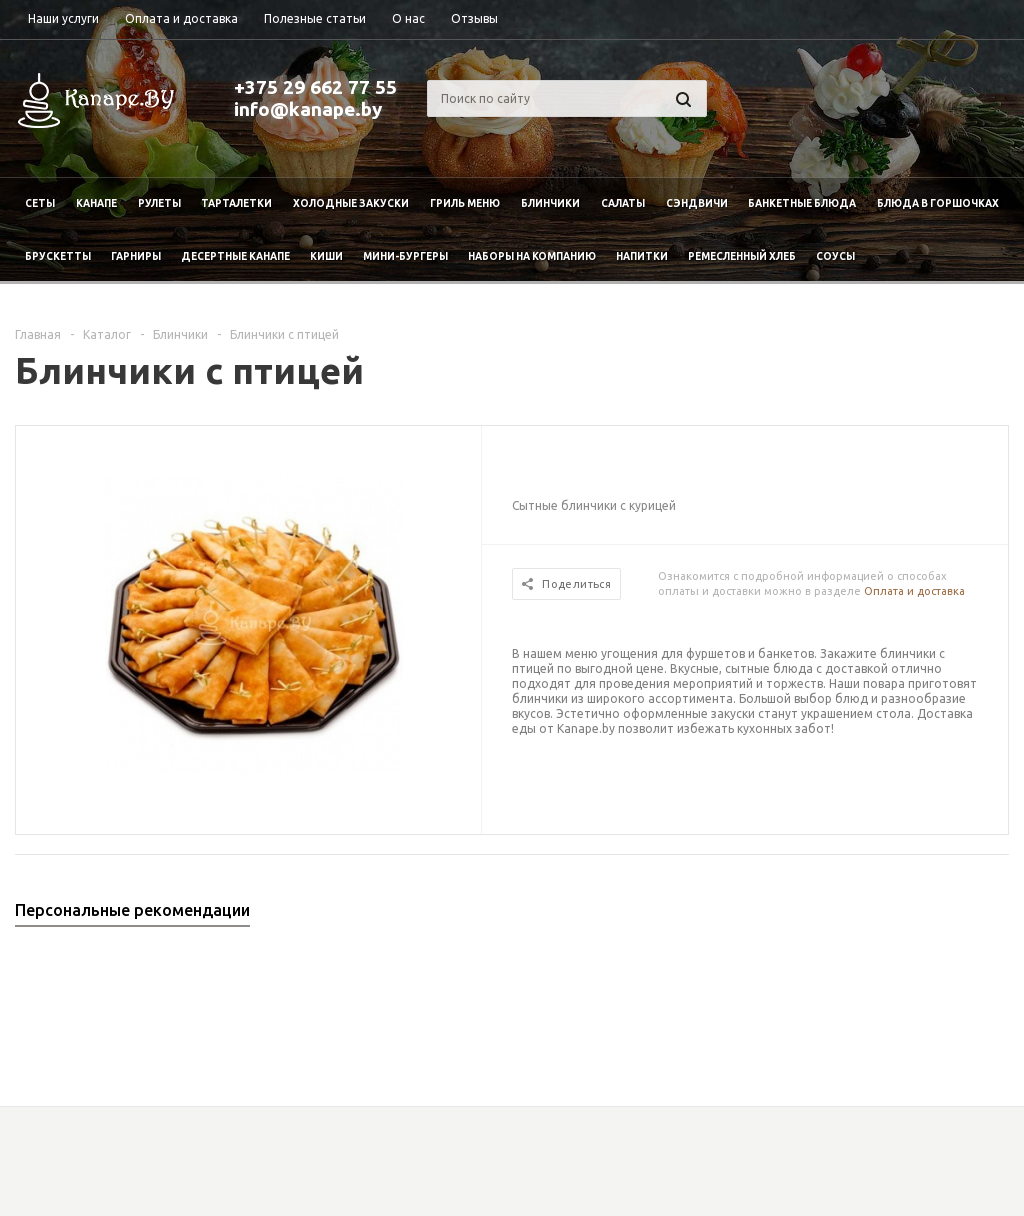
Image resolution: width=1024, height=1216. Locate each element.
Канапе (96, 203)
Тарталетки (236, 203)
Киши (326, 256)
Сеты (40, 203)
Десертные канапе (235, 256)
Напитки (642, 256)
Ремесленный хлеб (742, 256)
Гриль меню (465, 203)
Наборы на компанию (532, 256)
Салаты (623, 203)
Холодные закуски (351, 203)
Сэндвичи (697, 203)
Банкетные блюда (802, 203)
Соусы (835, 256)
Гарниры (136, 256)
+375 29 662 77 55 (315, 87)
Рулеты (159, 203)
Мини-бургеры (405, 256)
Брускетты (58, 256)
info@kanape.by (308, 109)
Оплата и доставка (914, 591)
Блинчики (550, 203)
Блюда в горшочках (938, 203)
